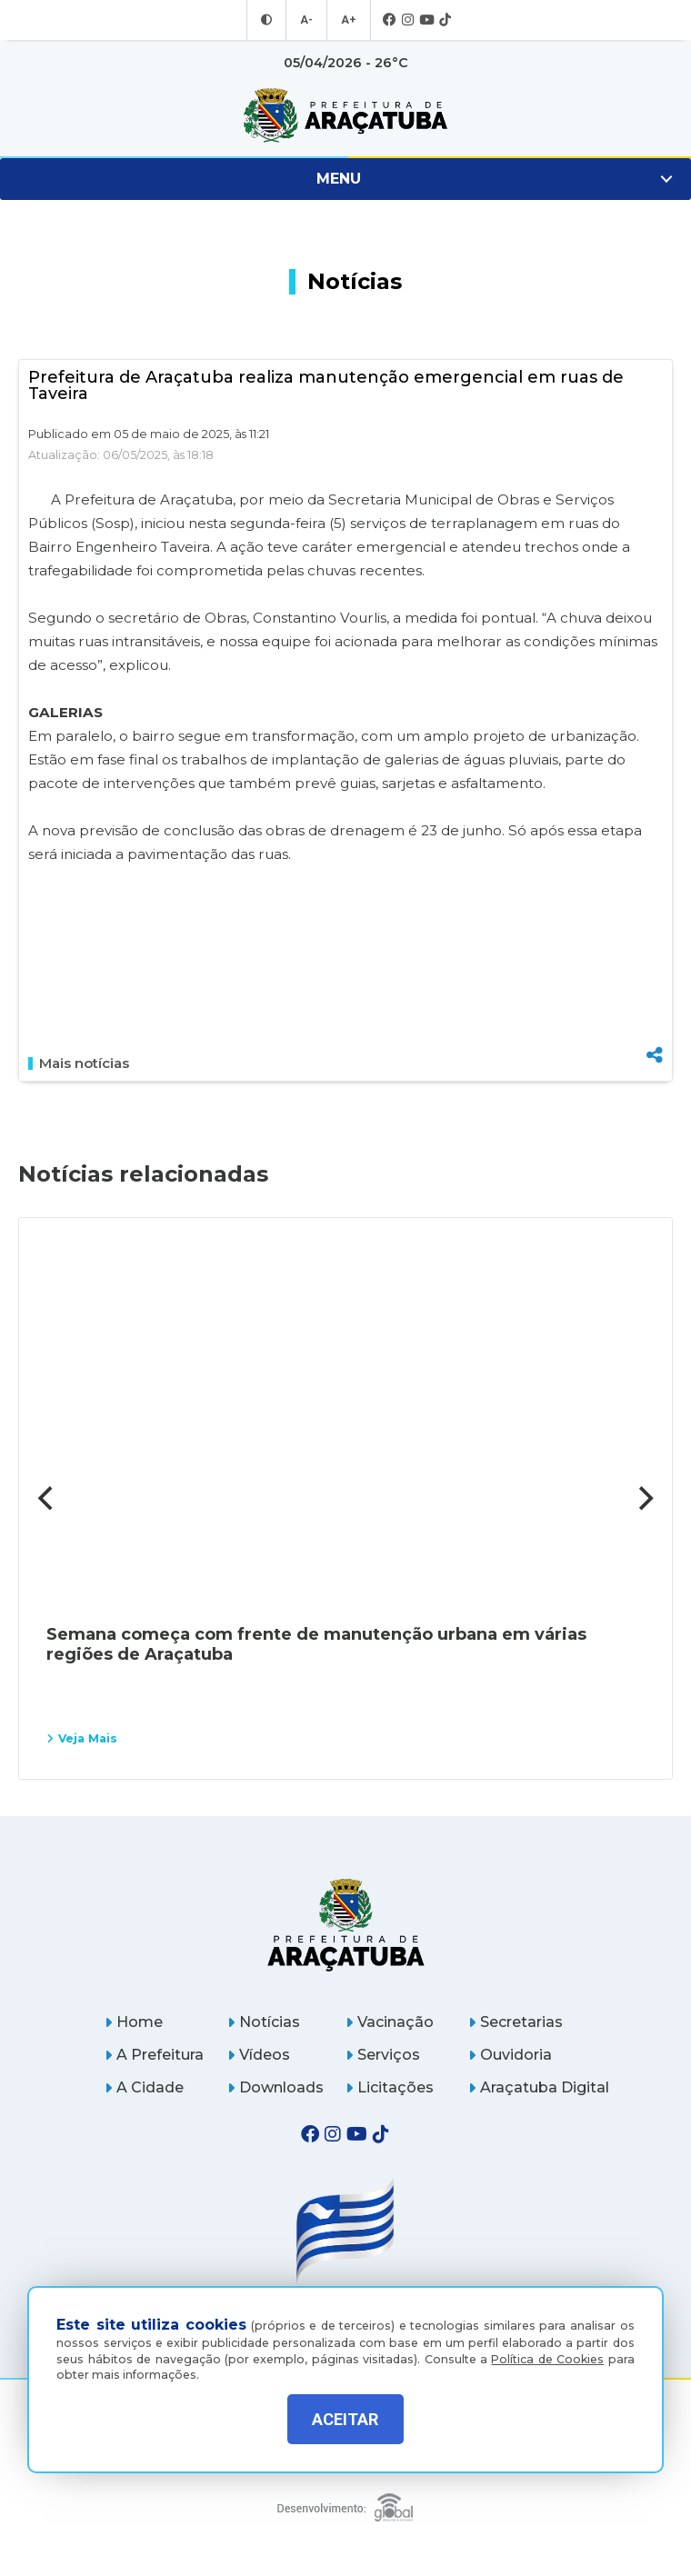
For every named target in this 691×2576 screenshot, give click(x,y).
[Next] (644, 1498)
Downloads (275, 2087)
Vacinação (390, 2022)
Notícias (263, 2022)
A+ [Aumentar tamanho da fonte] (348, 20)
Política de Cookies (547, 2356)
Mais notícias (78, 1063)
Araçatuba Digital (538, 2087)
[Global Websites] (346, 2503)
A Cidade (144, 2087)
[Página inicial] (346, 1924)
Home (134, 2022)
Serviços (383, 2054)
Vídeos (258, 2054)
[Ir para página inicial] (345, 115)
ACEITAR (345, 2419)
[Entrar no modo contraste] (268, 20)
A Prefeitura (154, 2054)
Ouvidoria (510, 2054)
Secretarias (515, 2022)
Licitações (390, 2087)
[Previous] (47, 1498)
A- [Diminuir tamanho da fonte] (308, 20)
